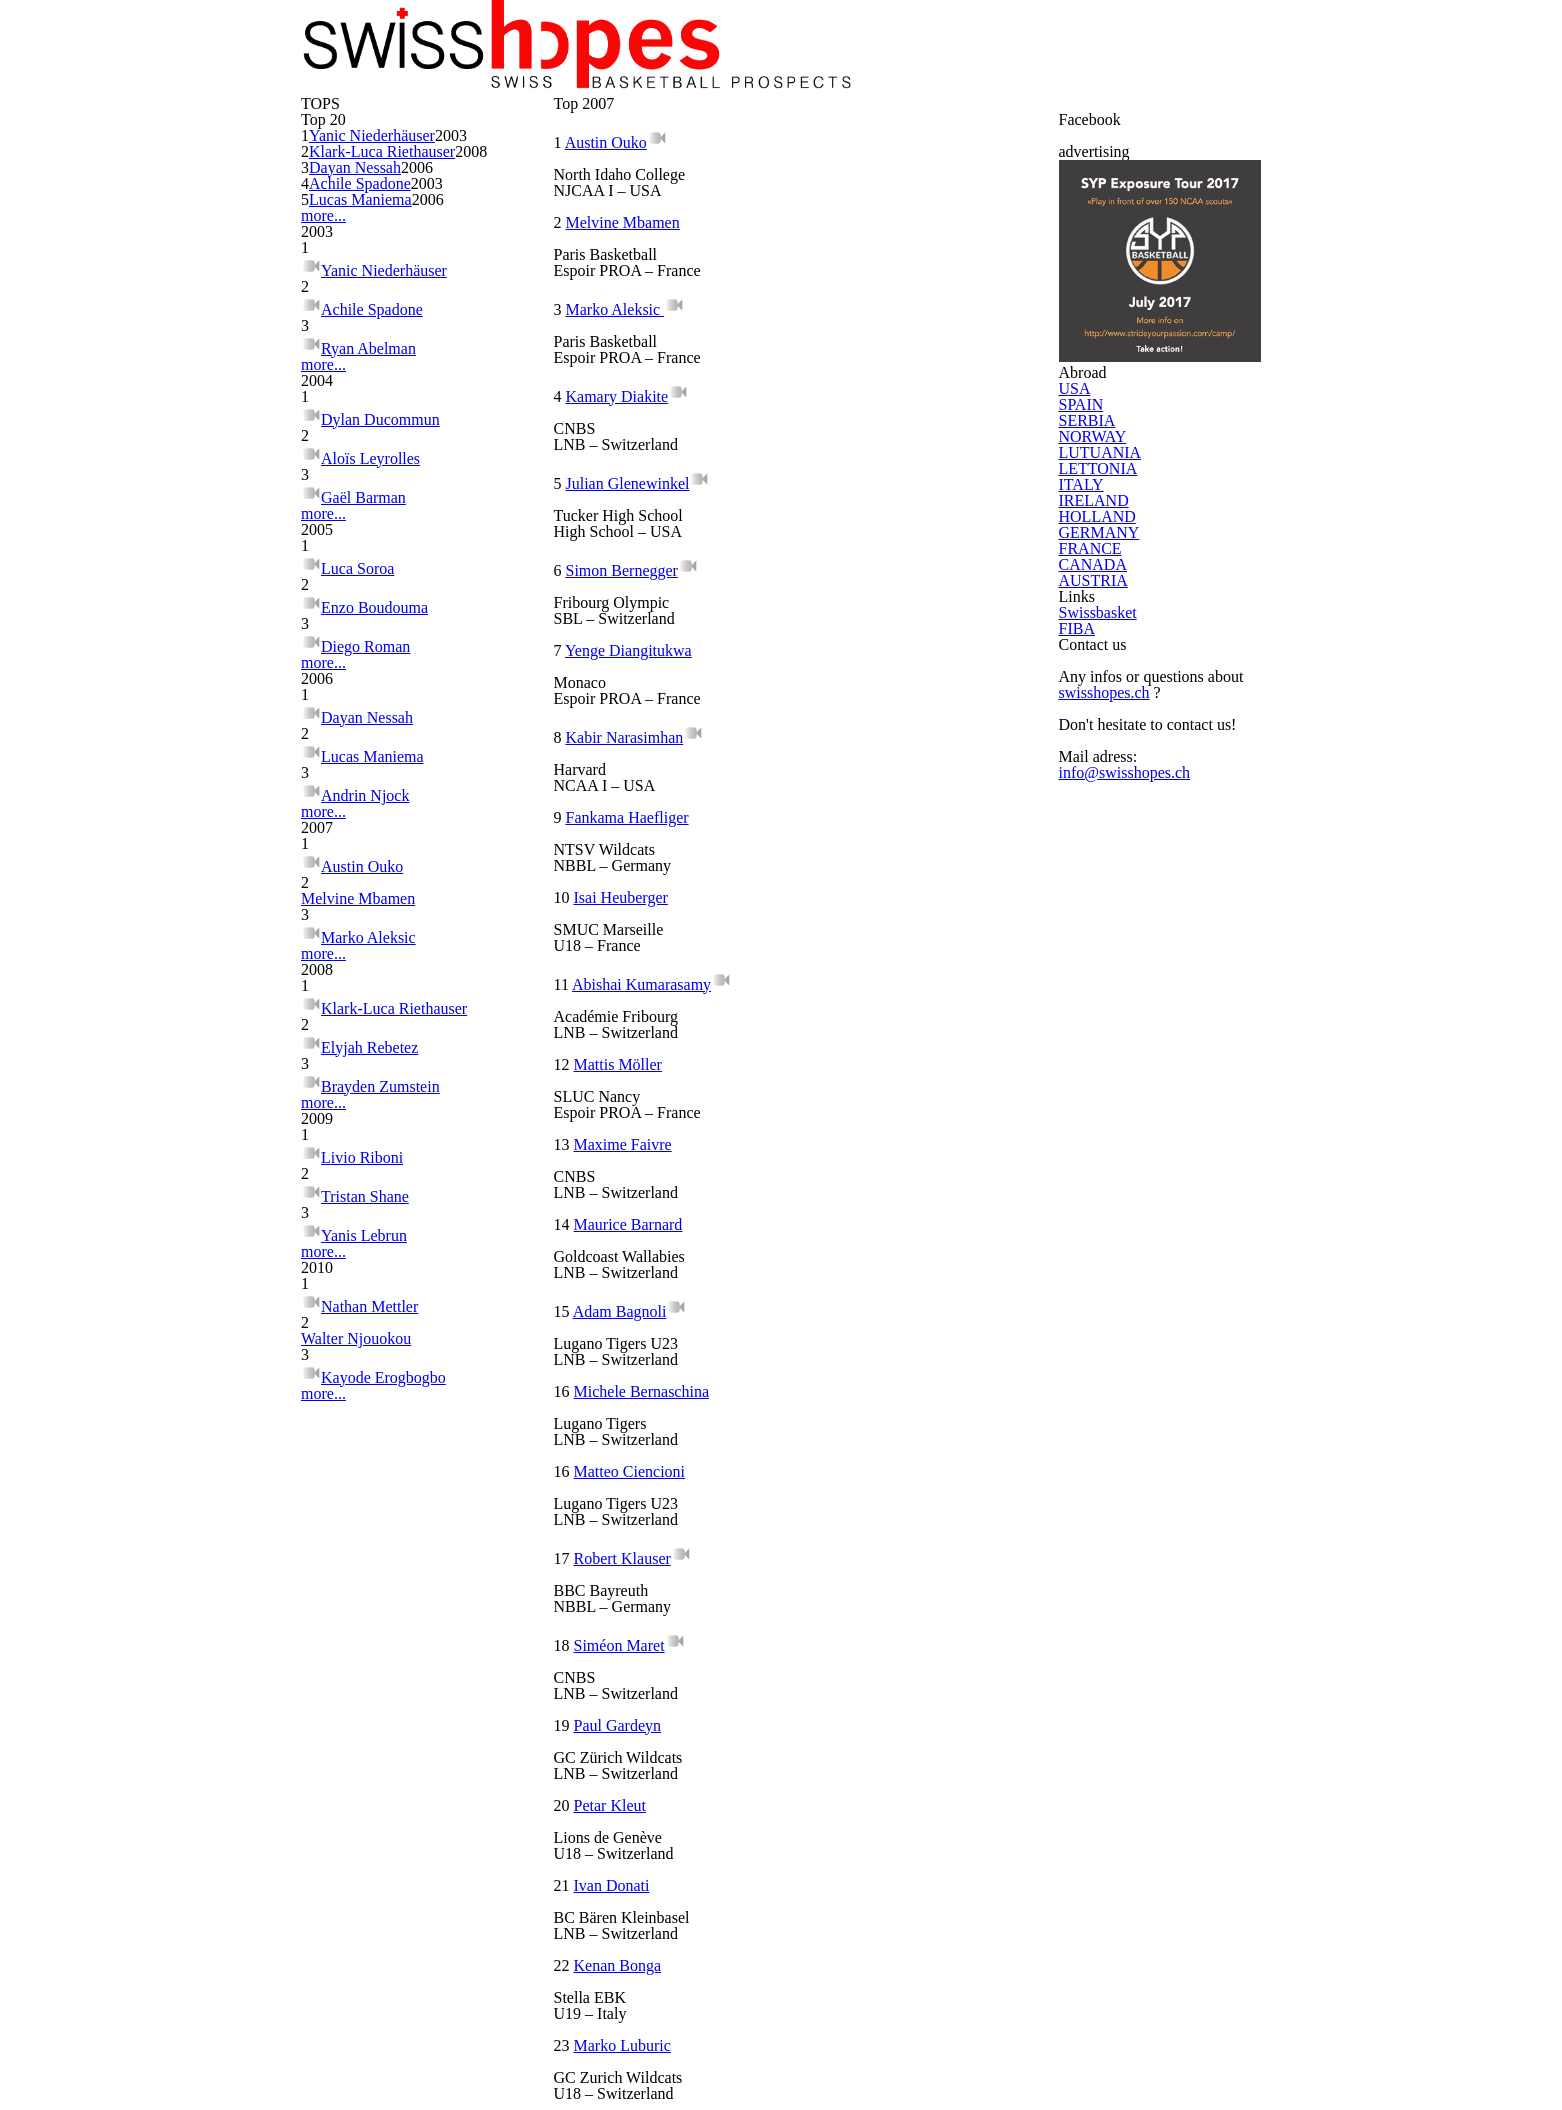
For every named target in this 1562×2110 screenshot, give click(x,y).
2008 (478, 447)
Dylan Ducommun (383, 838)
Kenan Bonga (626, 1485)
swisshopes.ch (1111, 1521)
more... (318, 571)
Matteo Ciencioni (641, 1185)
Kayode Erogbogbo (388, 1970)
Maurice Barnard (867, 985)
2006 (478, 477)
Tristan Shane (367, 1760)
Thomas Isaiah (629, 1685)
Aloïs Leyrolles (371, 870)
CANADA (1091, 1213)
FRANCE (1091, 1171)
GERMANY (1096, 1129)
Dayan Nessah (376, 477)
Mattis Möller (855, 885)
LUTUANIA (1095, 919)
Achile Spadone (378, 511)
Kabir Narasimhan (863, 685)
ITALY (1083, 1003)
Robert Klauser (861, 1185)
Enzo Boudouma (378, 1048)
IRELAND (1092, 1045)
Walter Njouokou (380, 1938)
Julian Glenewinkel (637, 585)
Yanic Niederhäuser (392, 393)
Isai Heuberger (860, 785)
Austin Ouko (363, 1372)
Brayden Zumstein (385, 1614)
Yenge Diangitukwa (639, 685)
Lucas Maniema (379, 545)
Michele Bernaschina (880, 1085)
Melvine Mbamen (382, 1404)
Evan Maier (621, 1785)
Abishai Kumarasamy (652, 885)
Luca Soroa (360, 1016)
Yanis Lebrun (365, 1792)
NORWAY (1092, 877)
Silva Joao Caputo (870, 1585)
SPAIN (1086, 793)
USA (1080, 751)
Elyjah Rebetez (373, 1582)
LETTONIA (1095, 961)
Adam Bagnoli (628, 1085)
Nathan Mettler (376, 1906)
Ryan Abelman (370, 724)
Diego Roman (368, 1080)
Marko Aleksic (370, 1436)
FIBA (1082, 1400)
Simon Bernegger (860, 585)
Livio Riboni (360, 1728)
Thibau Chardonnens (650, 1585)
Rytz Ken (840, 1785)
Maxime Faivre (633, 985)
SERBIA (1089, 835)
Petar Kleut (621, 1385)
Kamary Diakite (855, 485)
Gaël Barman (366, 902)
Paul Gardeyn (855, 1285)
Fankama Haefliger (640, 785)
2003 (478, 393)
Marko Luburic (859, 1485)
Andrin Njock (366, 1258)
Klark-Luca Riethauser (401, 427)
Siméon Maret (631, 1285)
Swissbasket (1108, 1358)
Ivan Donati (848, 1385)
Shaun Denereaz (638, 1885)
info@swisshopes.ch (1131, 1602)
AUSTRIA (1092, 1255)
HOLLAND (1094, 1087)
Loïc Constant (856, 1685)
